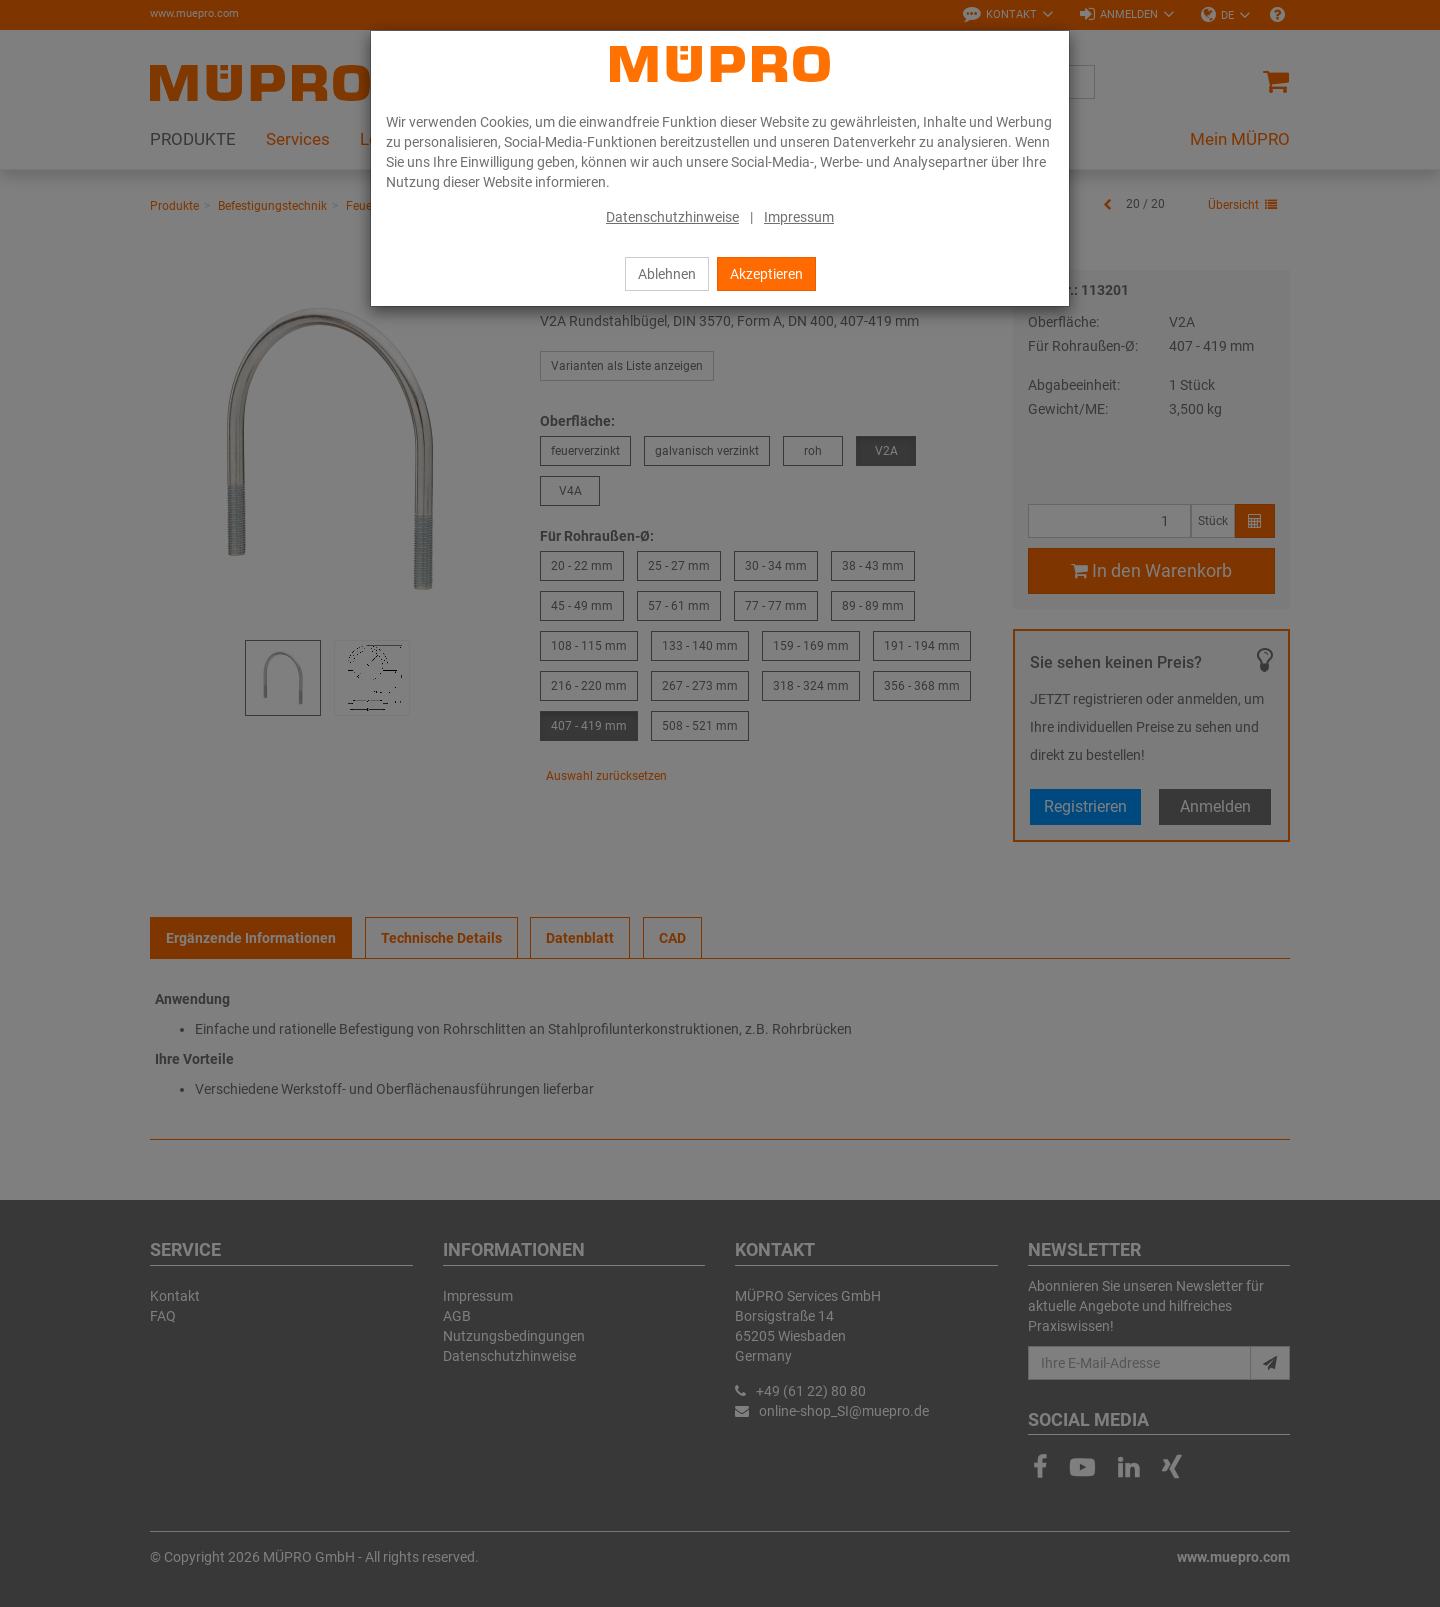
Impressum (799, 217)
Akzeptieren (766, 274)
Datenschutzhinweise (672, 217)
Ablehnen (667, 274)
